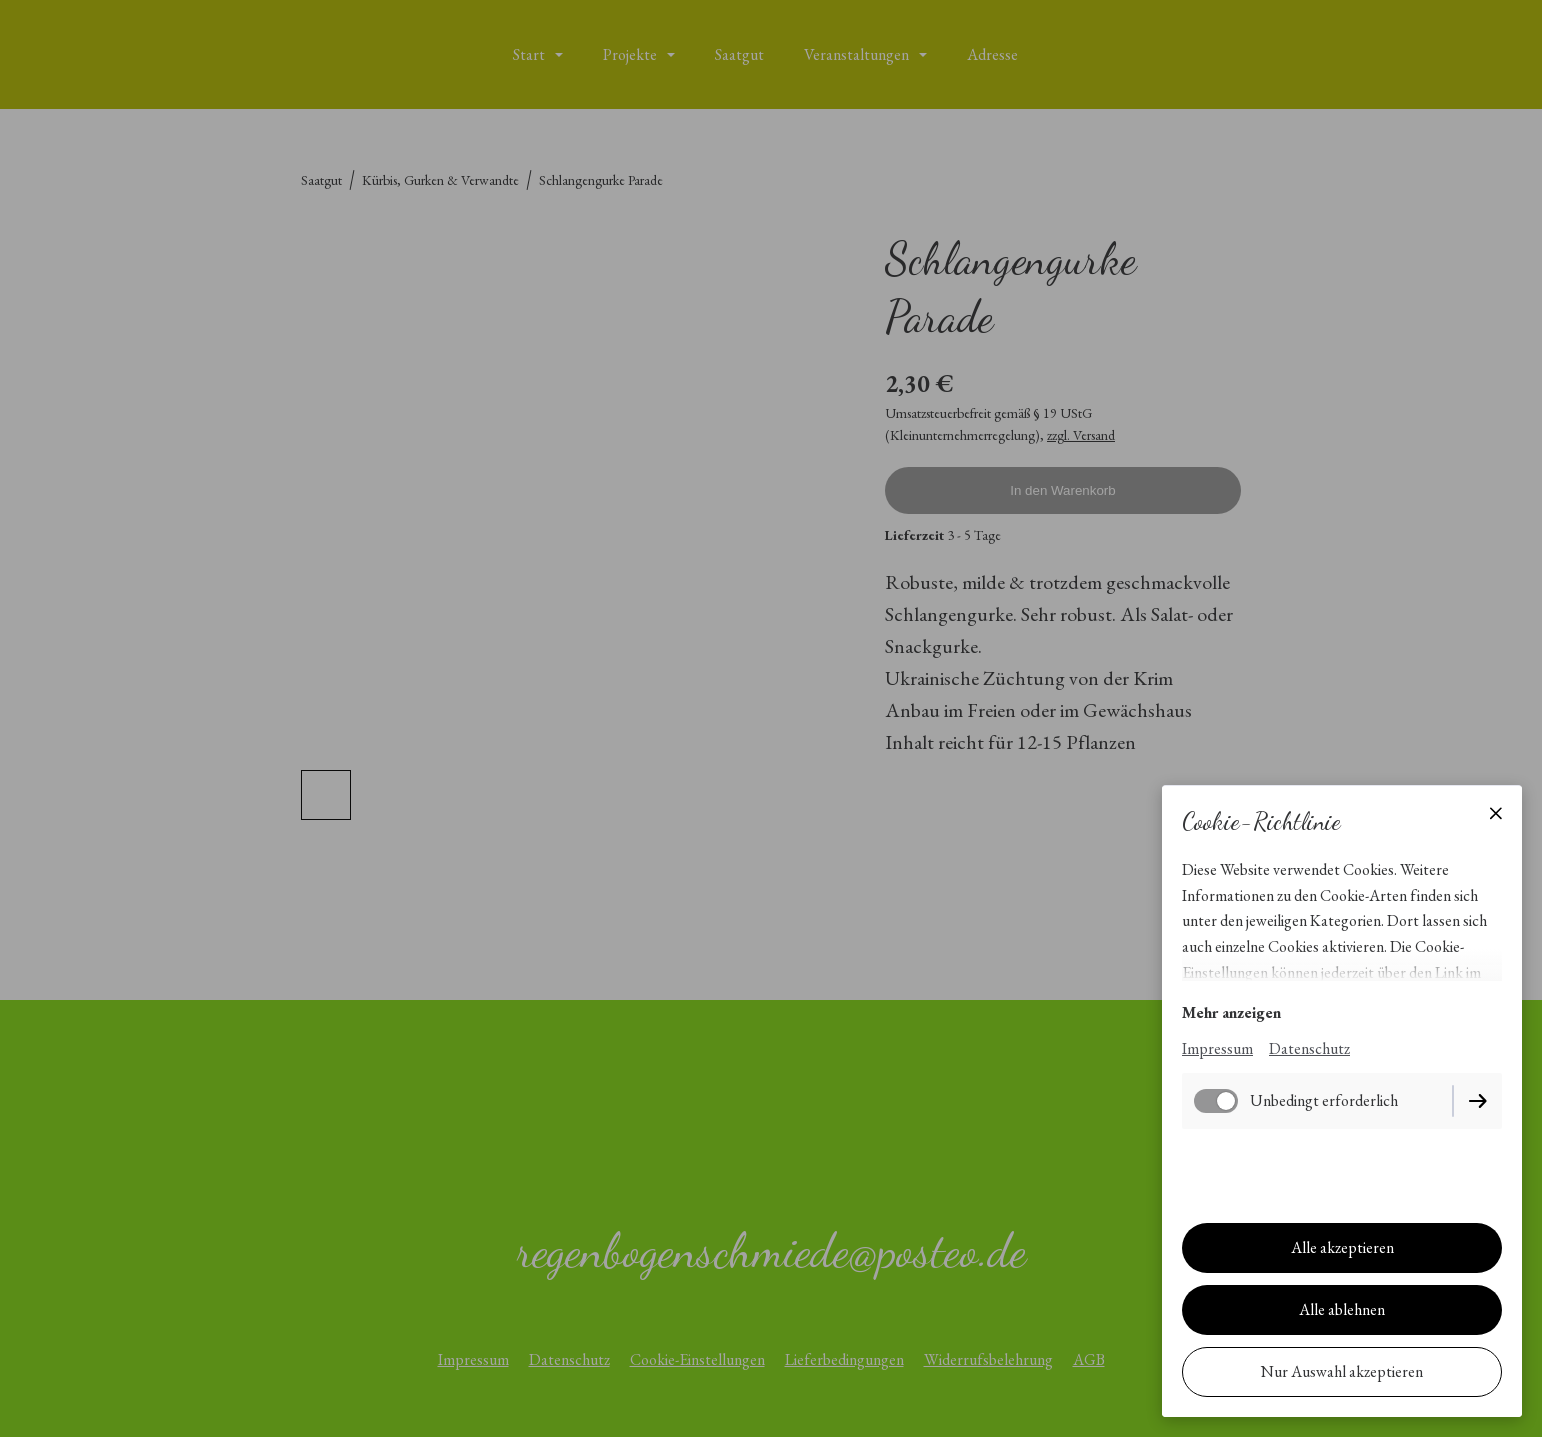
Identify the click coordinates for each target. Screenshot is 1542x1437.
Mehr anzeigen (1231, 1012)
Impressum (1217, 1048)
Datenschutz (1309, 1048)
